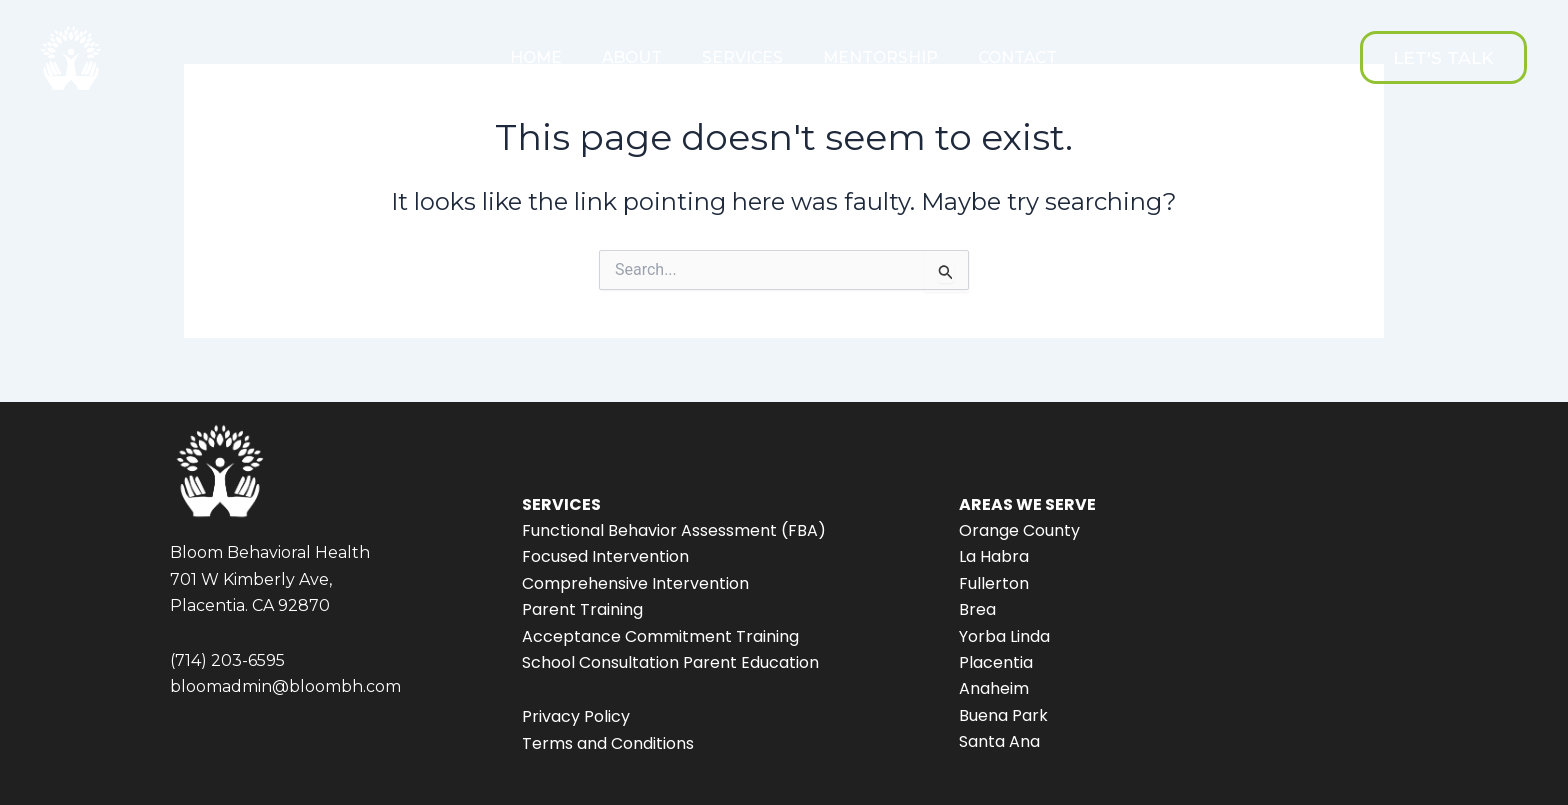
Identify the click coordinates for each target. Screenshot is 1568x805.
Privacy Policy (576, 716)
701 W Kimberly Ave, (251, 579)
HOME (536, 57)
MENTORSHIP (880, 57)
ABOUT (632, 57)
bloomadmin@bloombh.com (285, 686)
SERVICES (742, 57)
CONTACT (1017, 57)
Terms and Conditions (608, 743)
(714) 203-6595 (227, 660)
